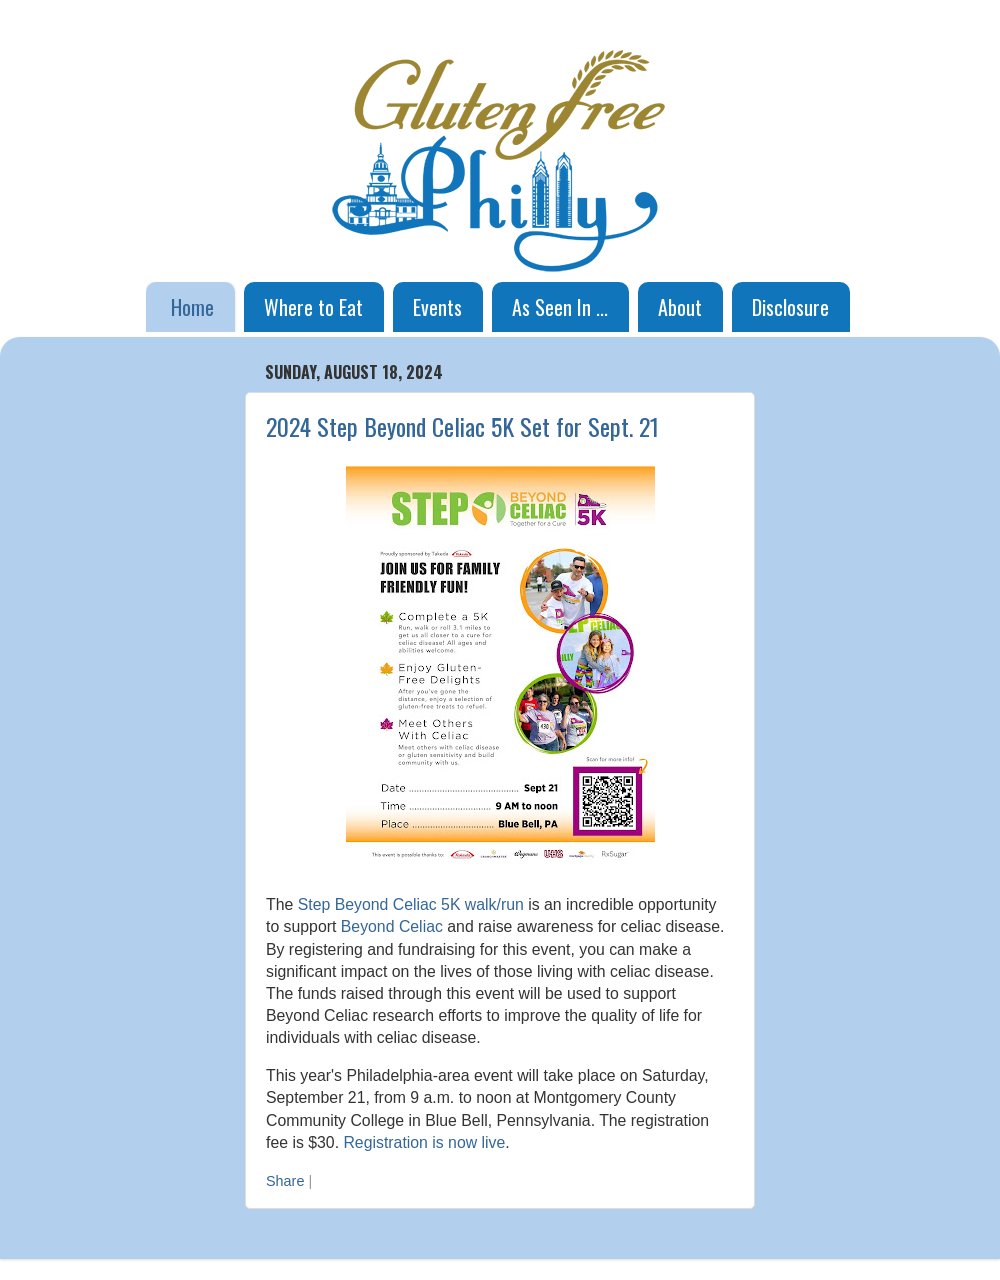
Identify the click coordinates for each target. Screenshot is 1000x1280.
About (680, 307)
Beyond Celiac (392, 926)
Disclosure (790, 307)
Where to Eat (313, 307)
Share (285, 1181)
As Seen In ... (560, 307)
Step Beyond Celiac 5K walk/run (411, 904)
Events (437, 307)
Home (192, 307)
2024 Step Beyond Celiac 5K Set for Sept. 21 (462, 426)
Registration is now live (424, 1142)
